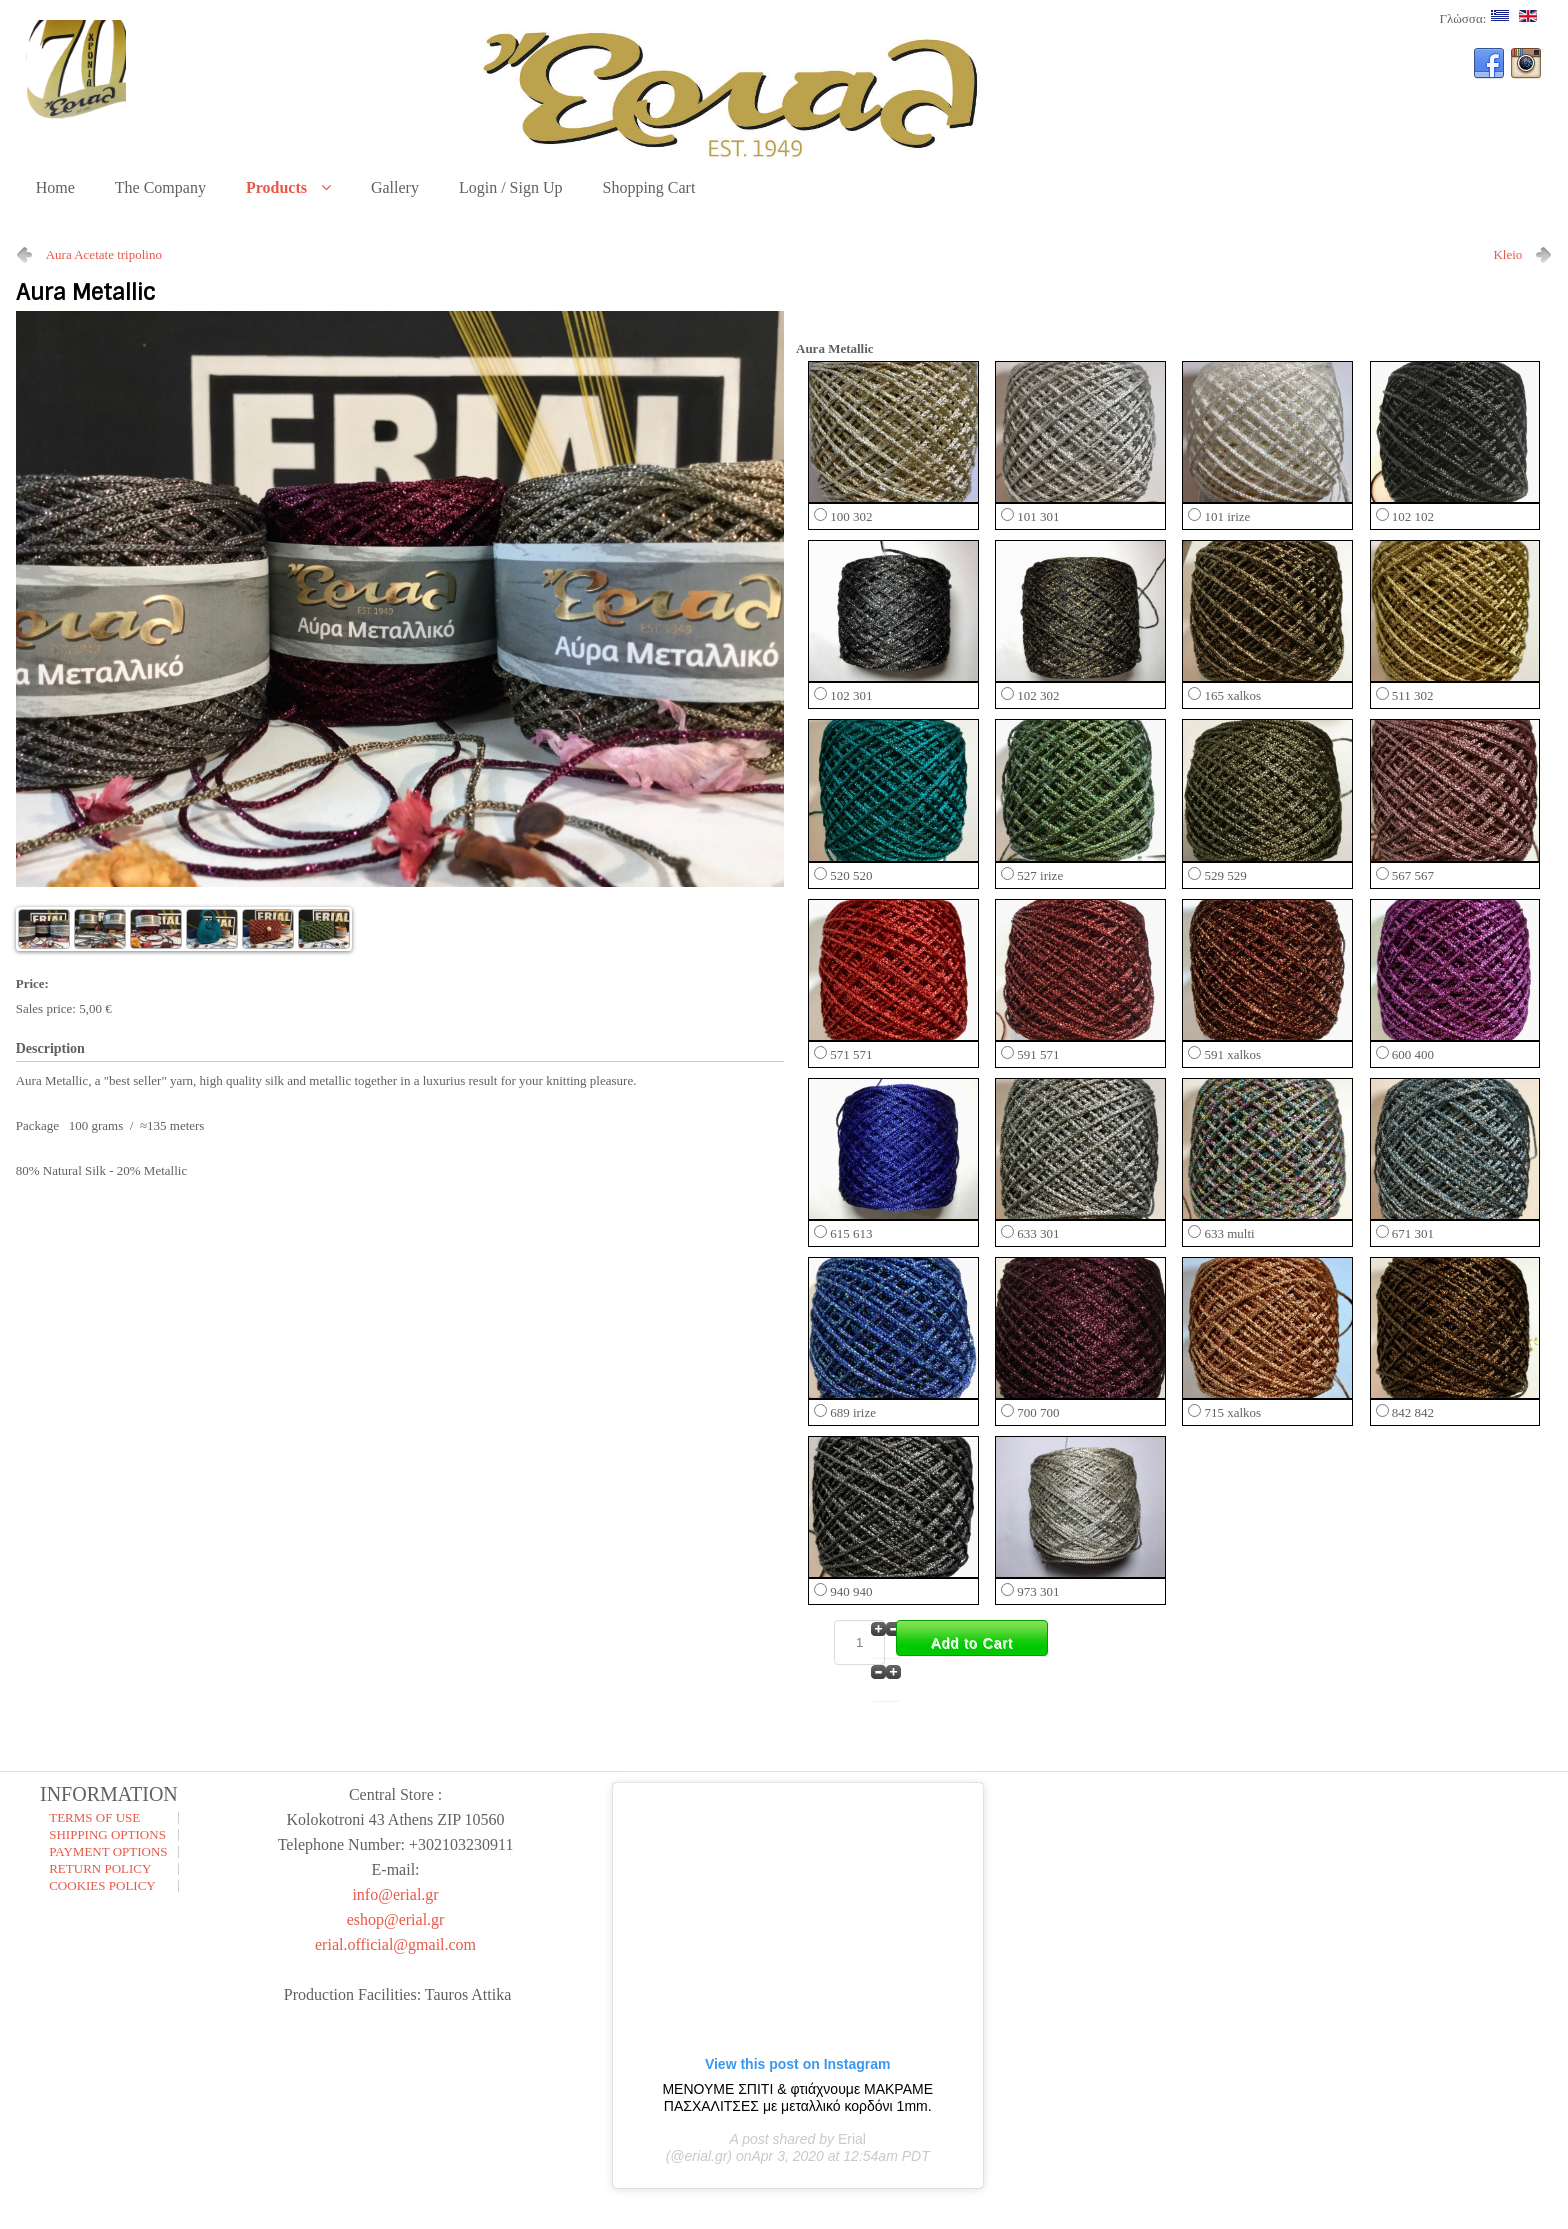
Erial (852, 2139)
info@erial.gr (395, 1894)
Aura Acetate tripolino (104, 254)
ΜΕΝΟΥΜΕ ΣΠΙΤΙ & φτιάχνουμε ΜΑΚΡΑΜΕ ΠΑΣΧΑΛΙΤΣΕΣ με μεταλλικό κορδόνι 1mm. (797, 2097)
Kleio (1507, 254)
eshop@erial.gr (396, 1919)
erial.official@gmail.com (395, 1944)
